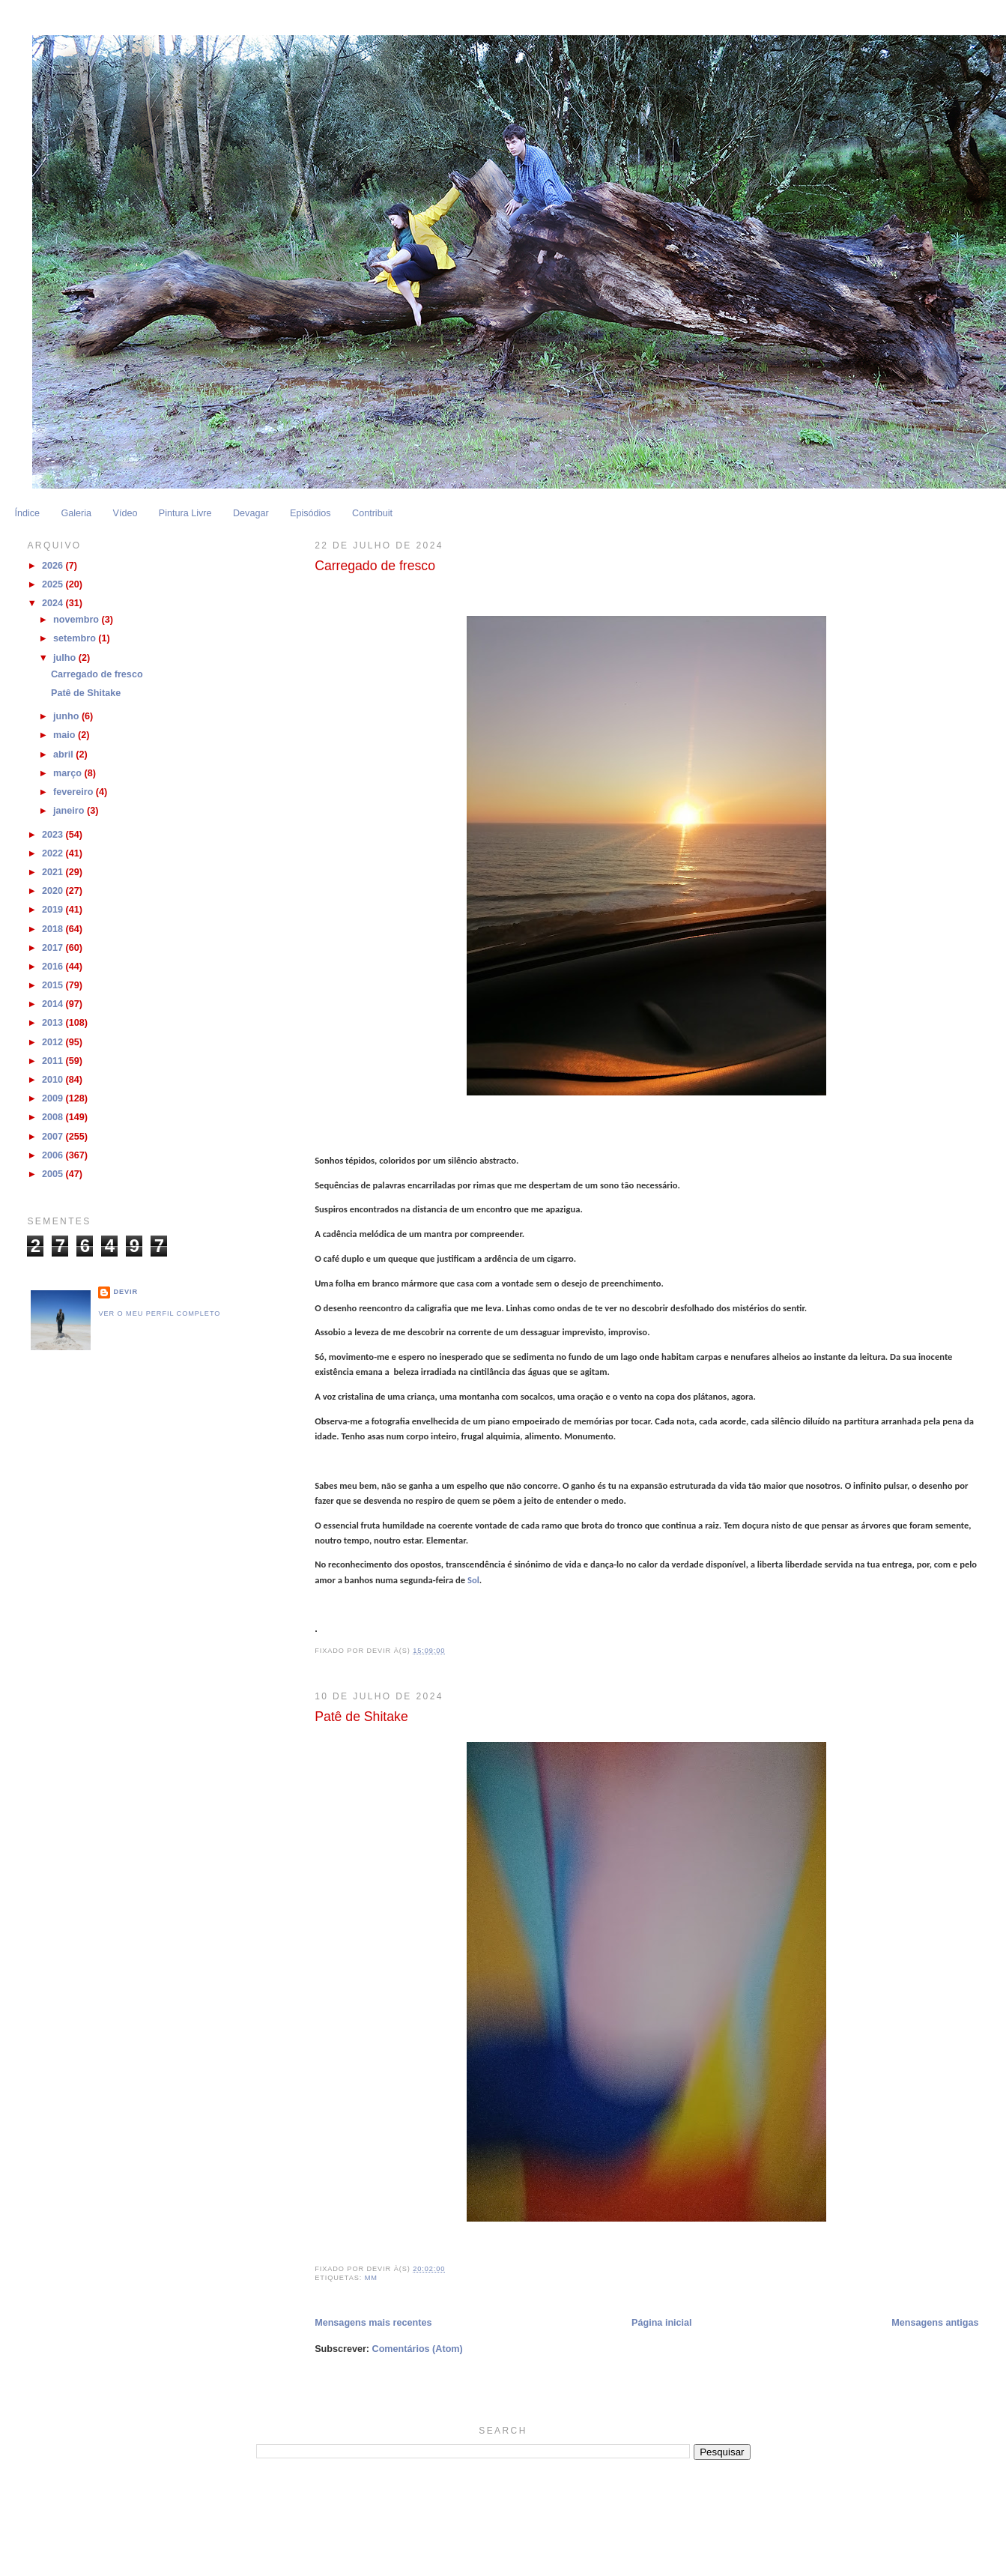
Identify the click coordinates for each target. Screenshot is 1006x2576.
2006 (54, 1155)
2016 (54, 966)
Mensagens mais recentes (373, 2323)
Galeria (76, 513)
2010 (54, 1079)
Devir (125, 1291)
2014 (54, 1004)
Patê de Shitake (361, 1716)
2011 (54, 1061)
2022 (54, 853)
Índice (27, 513)
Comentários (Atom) (417, 2349)
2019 (54, 909)
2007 (54, 1136)
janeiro (70, 810)
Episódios (310, 513)
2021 (54, 872)
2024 (54, 603)
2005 (54, 1174)
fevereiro (74, 792)
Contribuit (372, 513)
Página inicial (661, 2323)
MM (371, 2278)
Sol (473, 1579)
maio (65, 735)
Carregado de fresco (375, 565)
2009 (54, 1098)
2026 (54, 565)
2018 (54, 929)
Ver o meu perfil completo (159, 1313)
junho (67, 716)
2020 (54, 891)
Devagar (251, 513)
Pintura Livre (185, 513)
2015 (54, 985)
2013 (54, 1023)
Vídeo (124, 513)
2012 (54, 1042)
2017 (54, 948)
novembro (77, 619)
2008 (54, 1117)
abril (64, 754)
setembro (75, 638)
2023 (54, 834)
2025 (54, 584)
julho (66, 658)
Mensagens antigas (934, 2323)
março (68, 773)
